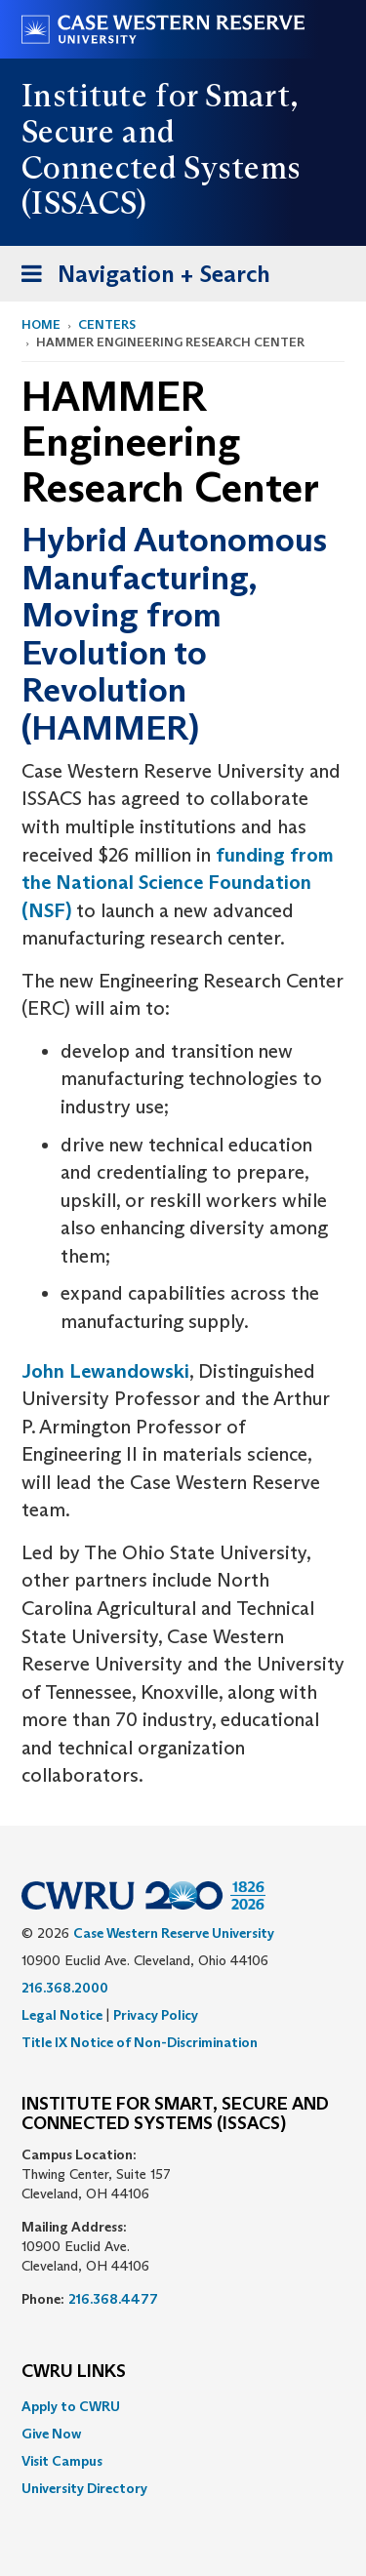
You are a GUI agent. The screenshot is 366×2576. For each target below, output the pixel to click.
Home (41, 324)
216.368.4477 (113, 2299)
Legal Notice (61, 2015)
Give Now (51, 2433)
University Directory (84, 2488)
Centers (107, 324)
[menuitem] (183, 2406)
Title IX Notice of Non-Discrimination (139, 2042)
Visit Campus (61, 2461)
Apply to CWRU (70, 2406)
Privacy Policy (155, 2015)
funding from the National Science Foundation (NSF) (177, 882)
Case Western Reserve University (173, 1933)
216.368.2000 (64, 1987)
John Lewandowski (105, 1371)
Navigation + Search (139, 278)
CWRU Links (73, 2372)
